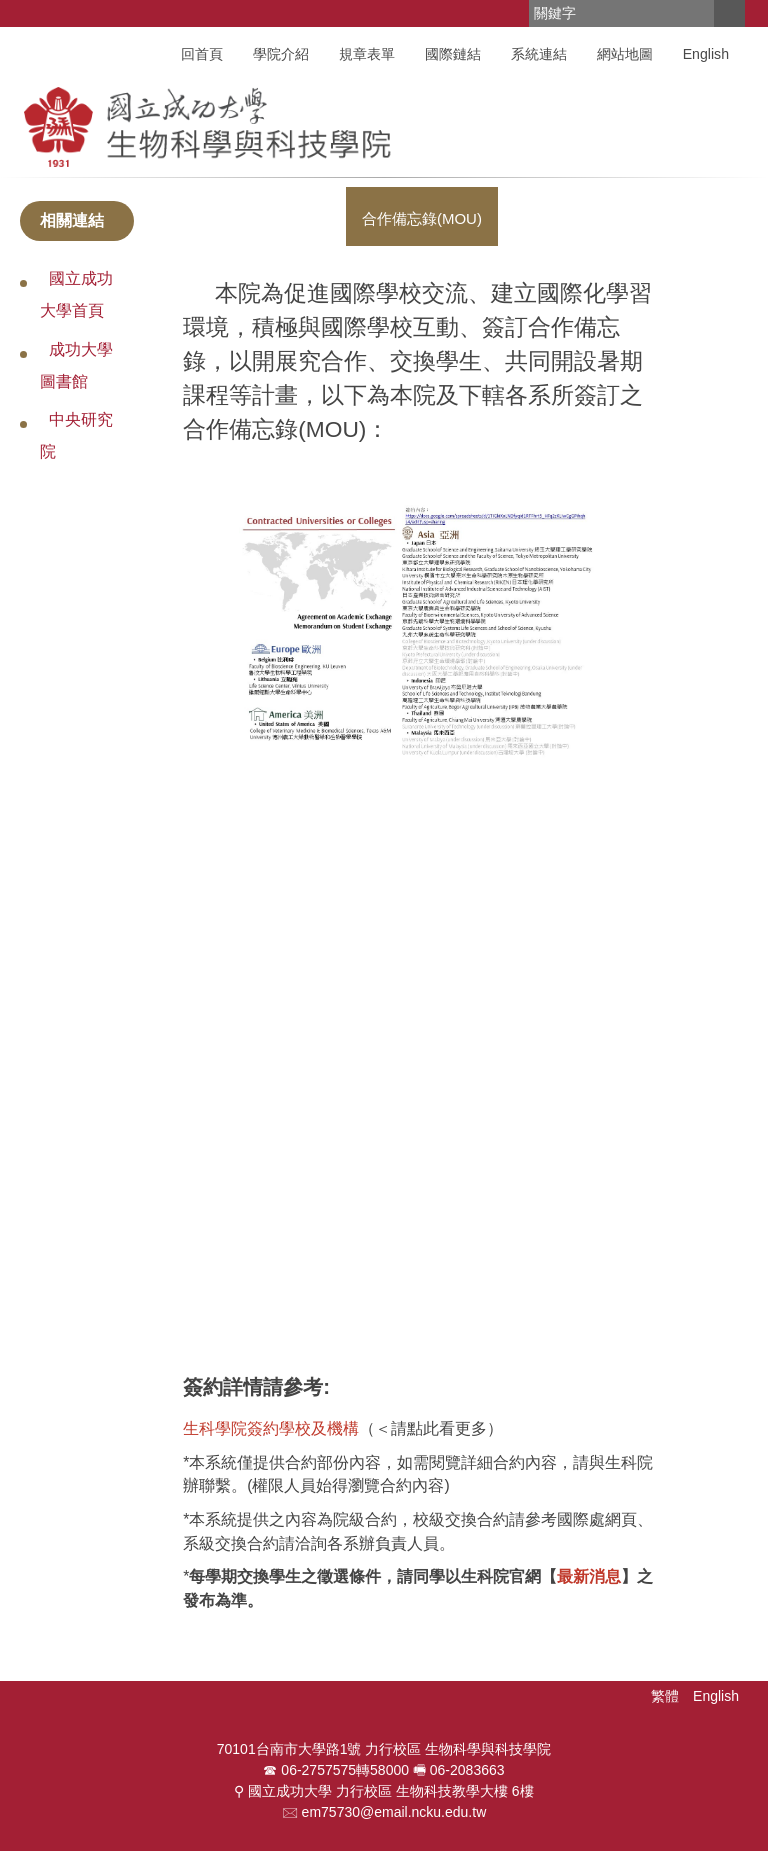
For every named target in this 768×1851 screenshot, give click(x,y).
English (706, 54)
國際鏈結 (453, 54)
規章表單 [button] (367, 54)
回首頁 (202, 54)
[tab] (422, 216)
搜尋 (729, 13)
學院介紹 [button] (281, 54)
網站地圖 (625, 54)
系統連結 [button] (539, 54)
